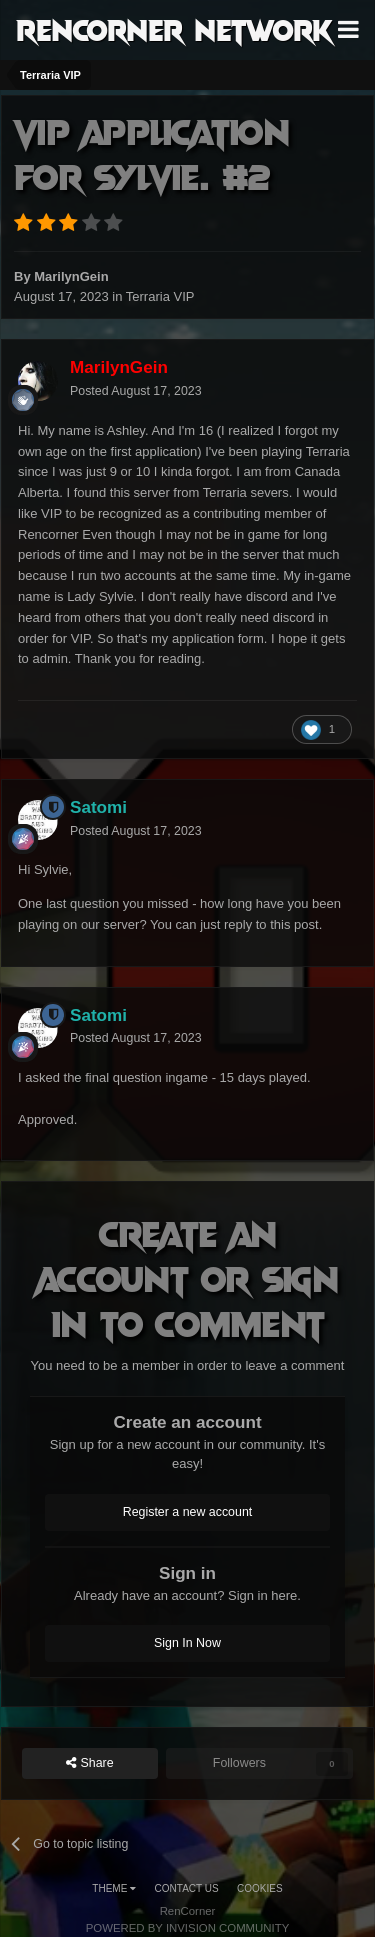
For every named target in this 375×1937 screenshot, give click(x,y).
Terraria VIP (160, 296)
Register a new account (188, 1512)
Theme (114, 1888)
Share (90, 1763)
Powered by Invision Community (188, 1928)
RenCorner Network (174, 29)
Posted (136, 391)
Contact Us (187, 1888)
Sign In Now (187, 1643)
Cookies (260, 1888)
